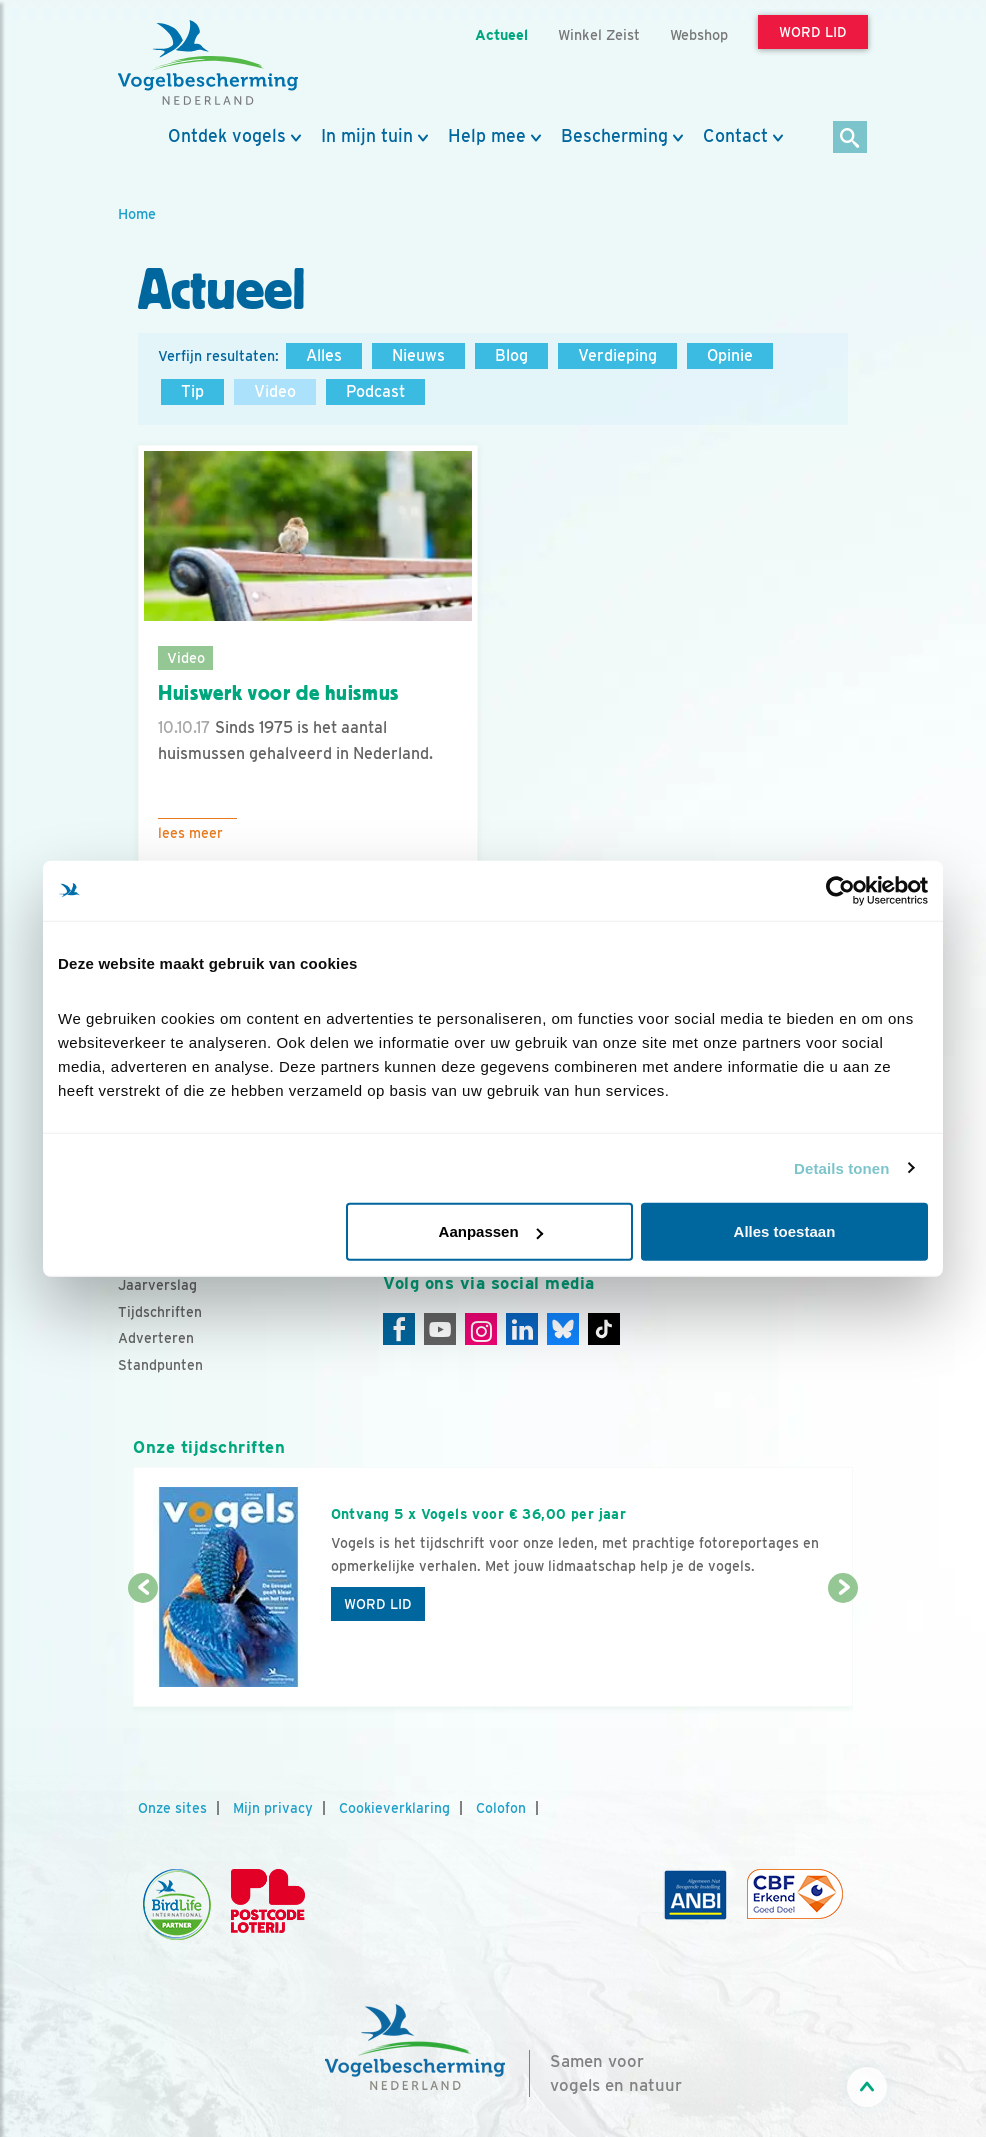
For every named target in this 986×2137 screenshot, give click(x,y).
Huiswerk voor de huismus (278, 693)
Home (137, 213)
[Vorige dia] (143, 1649)
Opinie (730, 355)
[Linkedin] (522, 1329)
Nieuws (418, 355)
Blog (511, 355)
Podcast (375, 391)
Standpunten (160, 1365)
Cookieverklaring (394, 1808)
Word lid (378, 1604)
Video (275, 391)
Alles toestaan (785, 1231)
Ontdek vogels (227, 136)
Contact (735, 136)
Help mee (487, 136)
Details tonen (841, 1167)
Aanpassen (491, 1231)
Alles (324, 355)
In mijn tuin (367, 136)
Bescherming (614, 136)
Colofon (501, 1808)
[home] (208, 63)
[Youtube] (440, 1329)
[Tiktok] (604, 1329)
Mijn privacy (273, 1808)
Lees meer (190, 833)
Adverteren (156, 1338)
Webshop (699, 34)
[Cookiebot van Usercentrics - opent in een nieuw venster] (840, 890)
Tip (192, 391)
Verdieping (617, 355)
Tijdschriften (160, 1312)
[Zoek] (850, 138)
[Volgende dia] (843, 1649)
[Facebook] (399, 1329)
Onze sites (172, 1808)
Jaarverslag (157, 1285)
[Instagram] (481, 1329)
